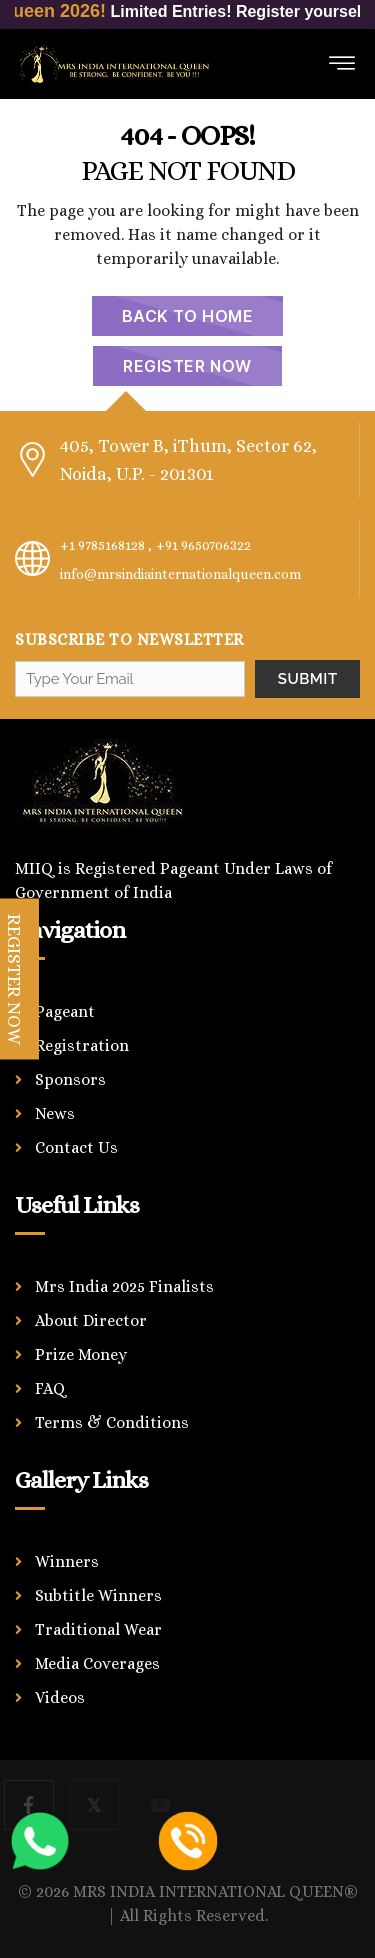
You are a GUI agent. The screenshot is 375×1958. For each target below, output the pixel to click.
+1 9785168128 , (106, 545)
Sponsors (70, 1079)
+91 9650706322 (203, 545)
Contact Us (76, 1147)
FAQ (50, 1388)
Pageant (65, 1011)
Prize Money (81, 1354)
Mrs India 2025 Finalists (124, 1286)
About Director (91, 1320)
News (55, 1113)
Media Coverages (97, 1663)
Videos (60, 1697)
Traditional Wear (98, 1629)
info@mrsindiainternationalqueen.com (180, 574)
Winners (67, 1561)
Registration (82, 1045)
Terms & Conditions (112, 1422)
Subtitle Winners (98, 1595)
